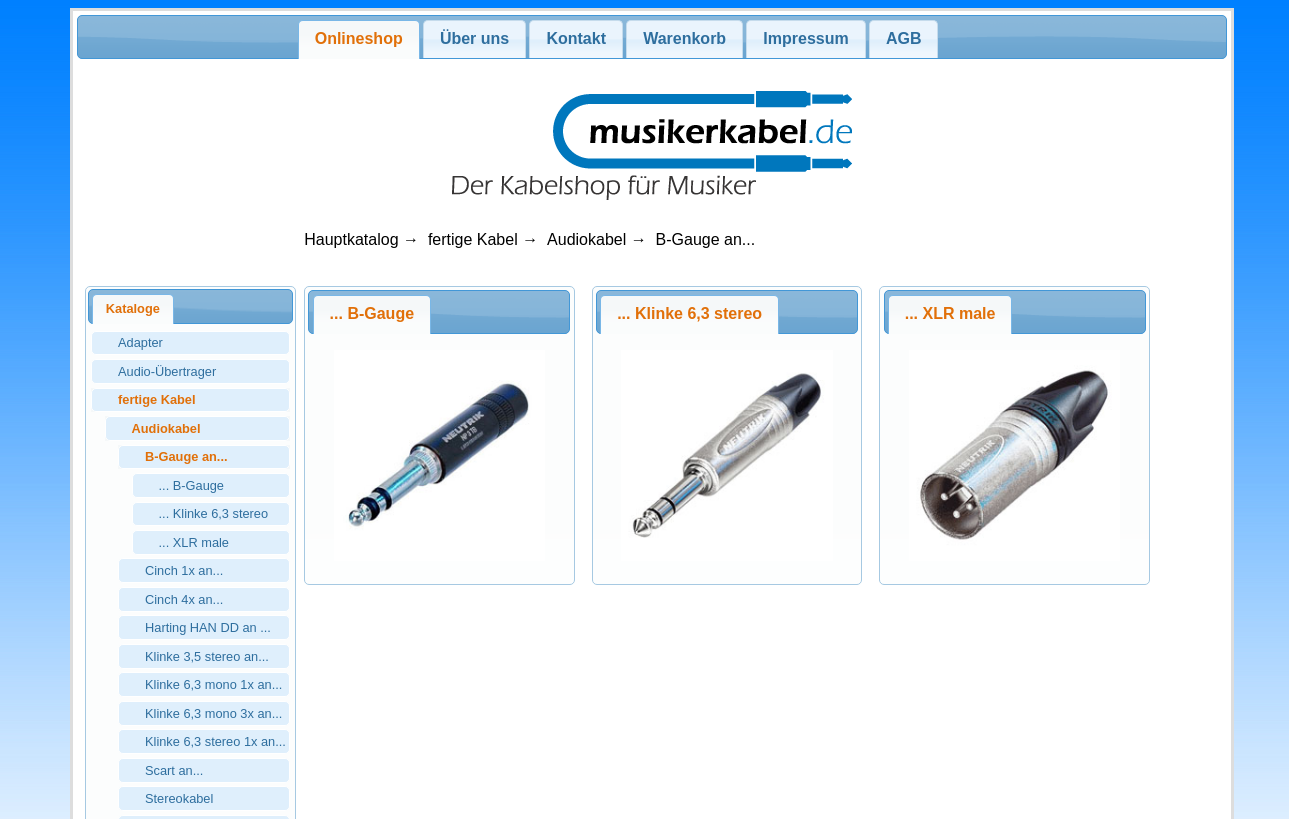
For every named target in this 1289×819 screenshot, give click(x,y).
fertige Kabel (473, 239)
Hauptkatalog (351, 239)
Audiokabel (586, 239)
